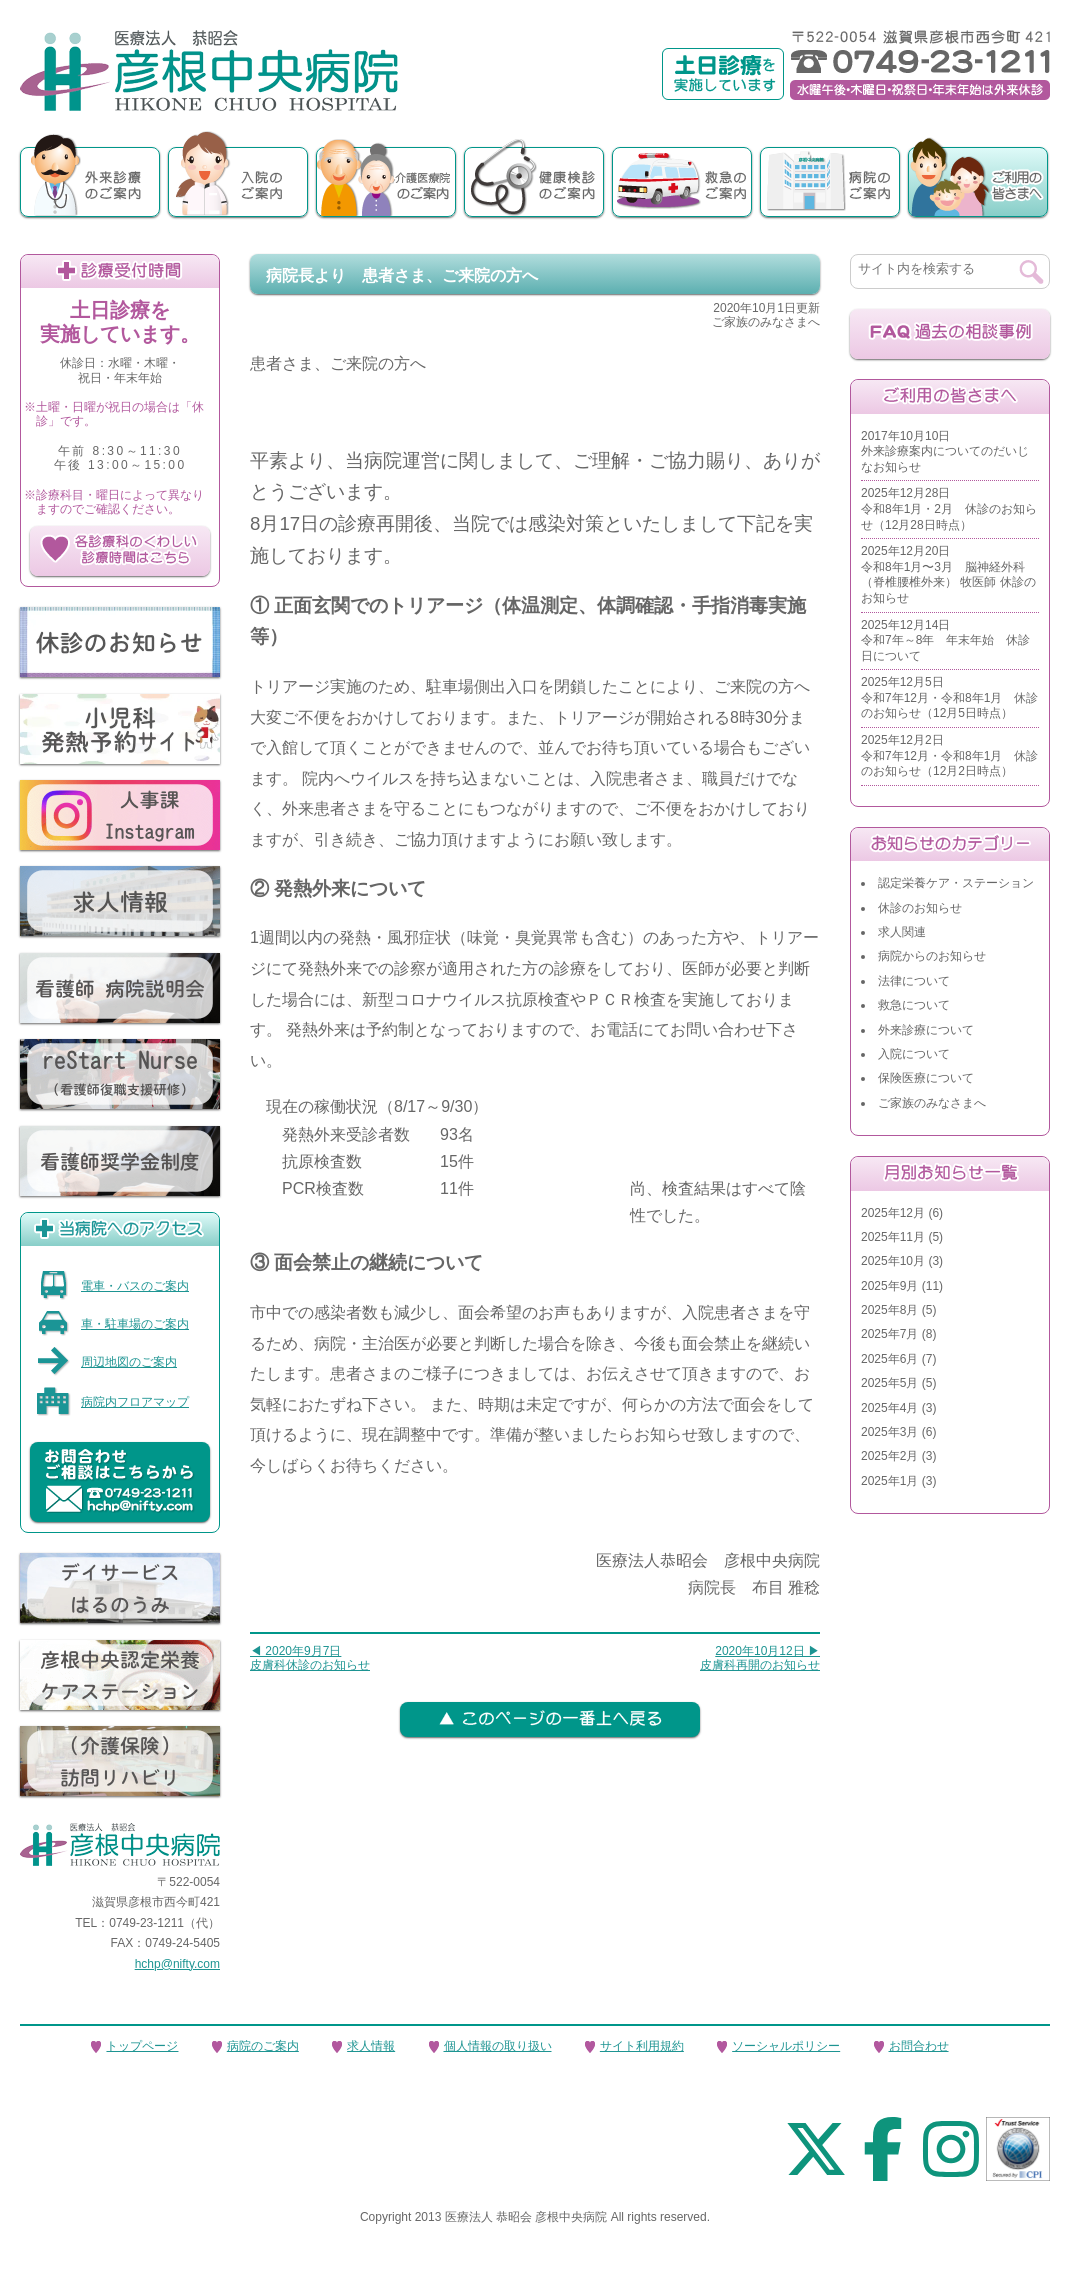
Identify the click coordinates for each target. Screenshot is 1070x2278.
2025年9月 (889, 1286)
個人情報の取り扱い (498, 2046)
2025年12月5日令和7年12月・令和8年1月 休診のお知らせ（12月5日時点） (949, 697)
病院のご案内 (263, 2046)
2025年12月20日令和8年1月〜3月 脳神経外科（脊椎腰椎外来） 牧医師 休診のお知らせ (948, 574)
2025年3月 (889, 1432)
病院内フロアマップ (112, 1402)
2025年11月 (893, 1237)
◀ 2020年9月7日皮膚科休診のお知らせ (310, 1658)
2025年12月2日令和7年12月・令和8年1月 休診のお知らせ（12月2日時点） (949, 755)
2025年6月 (889, 1359)
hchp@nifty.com (177, 1964)
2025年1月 (889, 1481)
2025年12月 (893, 1213)
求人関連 (902, 932)
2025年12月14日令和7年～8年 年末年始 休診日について (945, 640)
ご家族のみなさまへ (932, 1103)
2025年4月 (889, 1408)
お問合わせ (919, 2046)
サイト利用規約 (642, 2046)
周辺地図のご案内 (106, 1362)
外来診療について (926, 1030)
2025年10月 (893, 1261)
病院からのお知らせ (932, 956)
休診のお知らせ (920, 908)
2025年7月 (889, 1334)
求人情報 (371, 2046)
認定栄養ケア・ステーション (956, 883)
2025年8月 (889, 1310)
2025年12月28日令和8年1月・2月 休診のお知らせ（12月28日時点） (949, 508)
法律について (914, 981)
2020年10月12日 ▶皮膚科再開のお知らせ (760, 1658)
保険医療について (926, 1078)
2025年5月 (889, 1383)
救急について (914, 1005)
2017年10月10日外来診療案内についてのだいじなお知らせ (945, 451)
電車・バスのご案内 (112, 1286)
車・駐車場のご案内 (112, 1324)
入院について (914, 1054)
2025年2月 (889, 1456)
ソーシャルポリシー (786, 2046)
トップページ (142, 2046)
